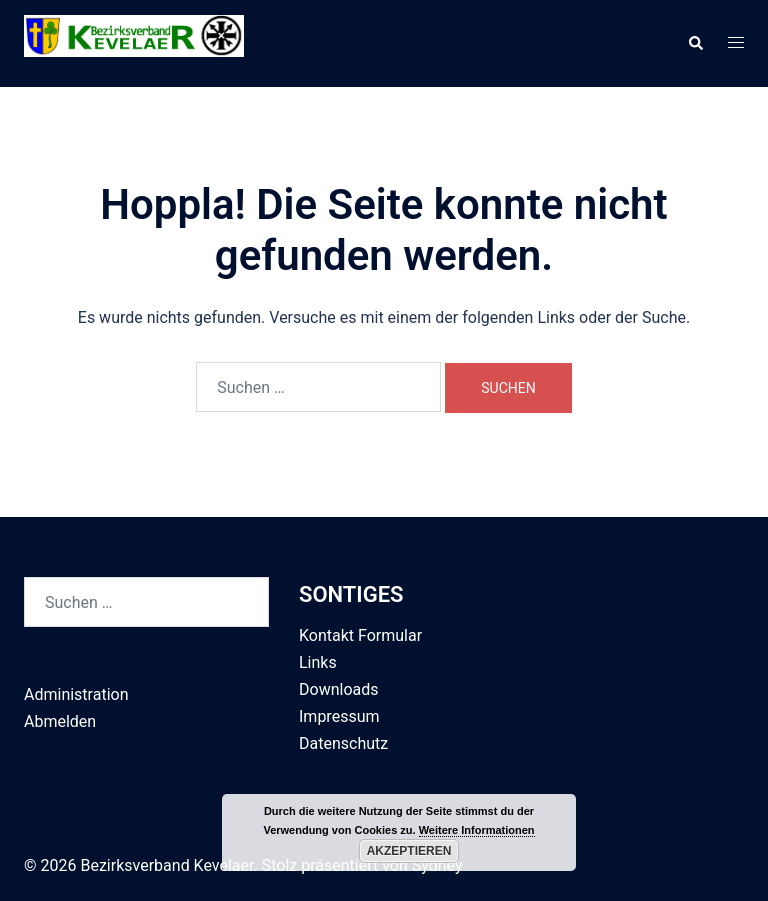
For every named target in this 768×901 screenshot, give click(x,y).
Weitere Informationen (477, 830)
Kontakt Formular (360, 635)
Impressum (339, 716)
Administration (76, 694)
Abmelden (60, 721)
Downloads (338, 689)
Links (318, 662)
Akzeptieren (409, 851)
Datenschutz (343, 743)
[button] (695, 44)
